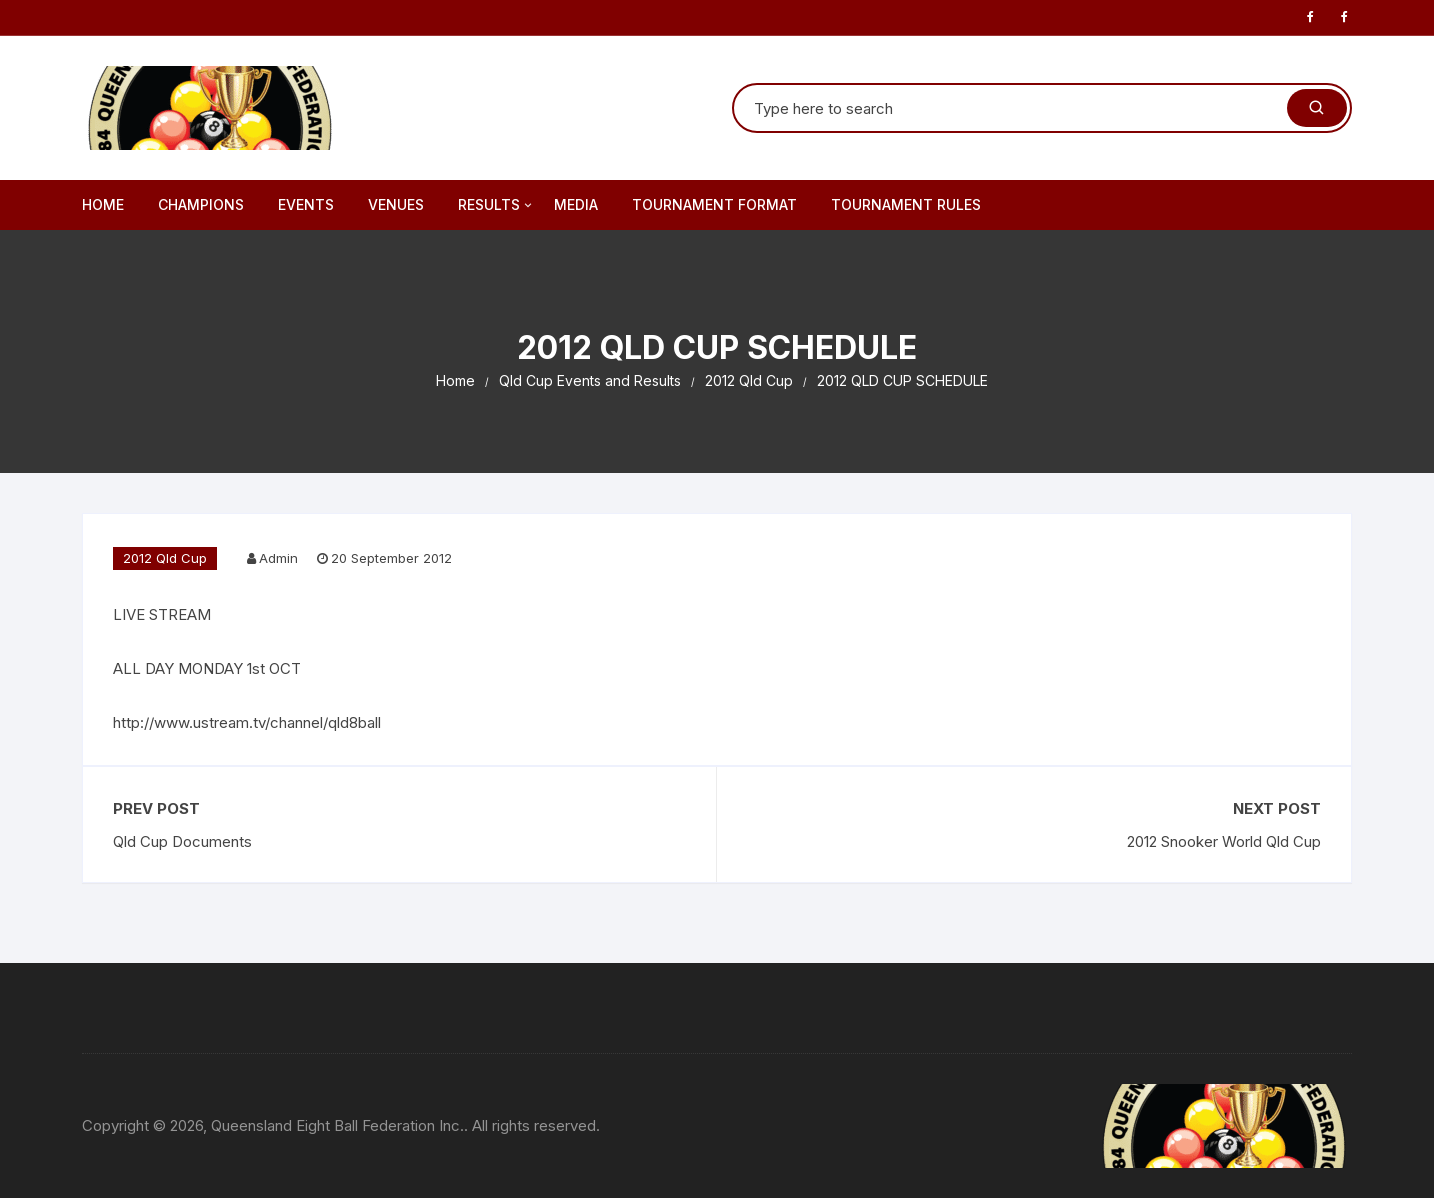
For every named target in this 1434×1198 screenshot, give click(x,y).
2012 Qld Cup (165, 558)
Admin (278, 558)
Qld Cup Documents (182, 841)
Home (103, 204)
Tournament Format (714, 204)
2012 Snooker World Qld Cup (1224, 841)
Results (496, 205)
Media (576, 204)
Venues (396, 204)
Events (306, 204)
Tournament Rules (906, 204)
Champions (201, 204)
